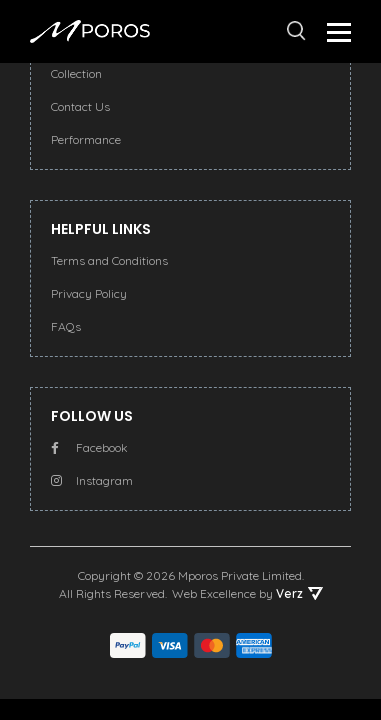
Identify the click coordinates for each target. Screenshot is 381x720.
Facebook (89, 447)
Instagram (92, 480)
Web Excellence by (247, 593)
